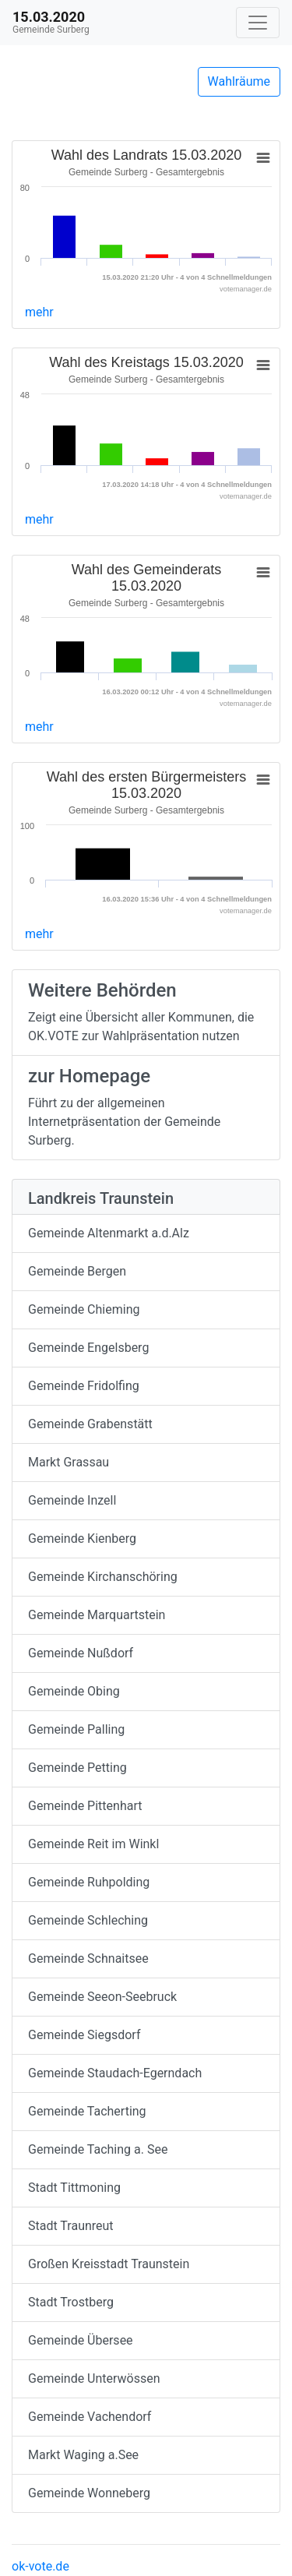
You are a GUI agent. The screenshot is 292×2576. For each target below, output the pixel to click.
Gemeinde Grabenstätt (90, 1424)
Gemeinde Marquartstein (96, 1614)
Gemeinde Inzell (72, 1500)
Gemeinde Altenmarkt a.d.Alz (108, 1233)
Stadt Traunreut (71, 2225)
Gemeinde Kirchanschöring (103, 1576)
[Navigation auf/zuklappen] (258, 22)
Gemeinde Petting (77, 1767)
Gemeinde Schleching (88, 1920)
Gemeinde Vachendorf (89, 2416)
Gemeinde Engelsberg (88, 1347)
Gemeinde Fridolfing (83, 1385)
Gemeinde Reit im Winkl (93, 1844)
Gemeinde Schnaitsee (88, 1958)
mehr (39, 312)
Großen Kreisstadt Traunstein (108, 2264)
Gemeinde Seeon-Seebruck (102, 1996)
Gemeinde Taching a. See (97, 2149)
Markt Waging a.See (83, 2454)
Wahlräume (239, 81)
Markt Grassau (68, 1462)
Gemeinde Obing (74, 1691)
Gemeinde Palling (76, 1729)
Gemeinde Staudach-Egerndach (115, 2073)
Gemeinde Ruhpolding (89, 1882)
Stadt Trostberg (71, 2302)
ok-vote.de (40, 2566)
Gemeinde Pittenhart (85, 1805)
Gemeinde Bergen (77, 1271)
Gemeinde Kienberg (82, 1538)
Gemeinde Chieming (83, 1309)
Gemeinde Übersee (80, 2340)
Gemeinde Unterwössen (94, 2378)
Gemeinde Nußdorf (80, 1653)
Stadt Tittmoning (74, 2187)
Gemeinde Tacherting (87, 2111)
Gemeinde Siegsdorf (84, 2034)
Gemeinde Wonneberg (89, 2493)
